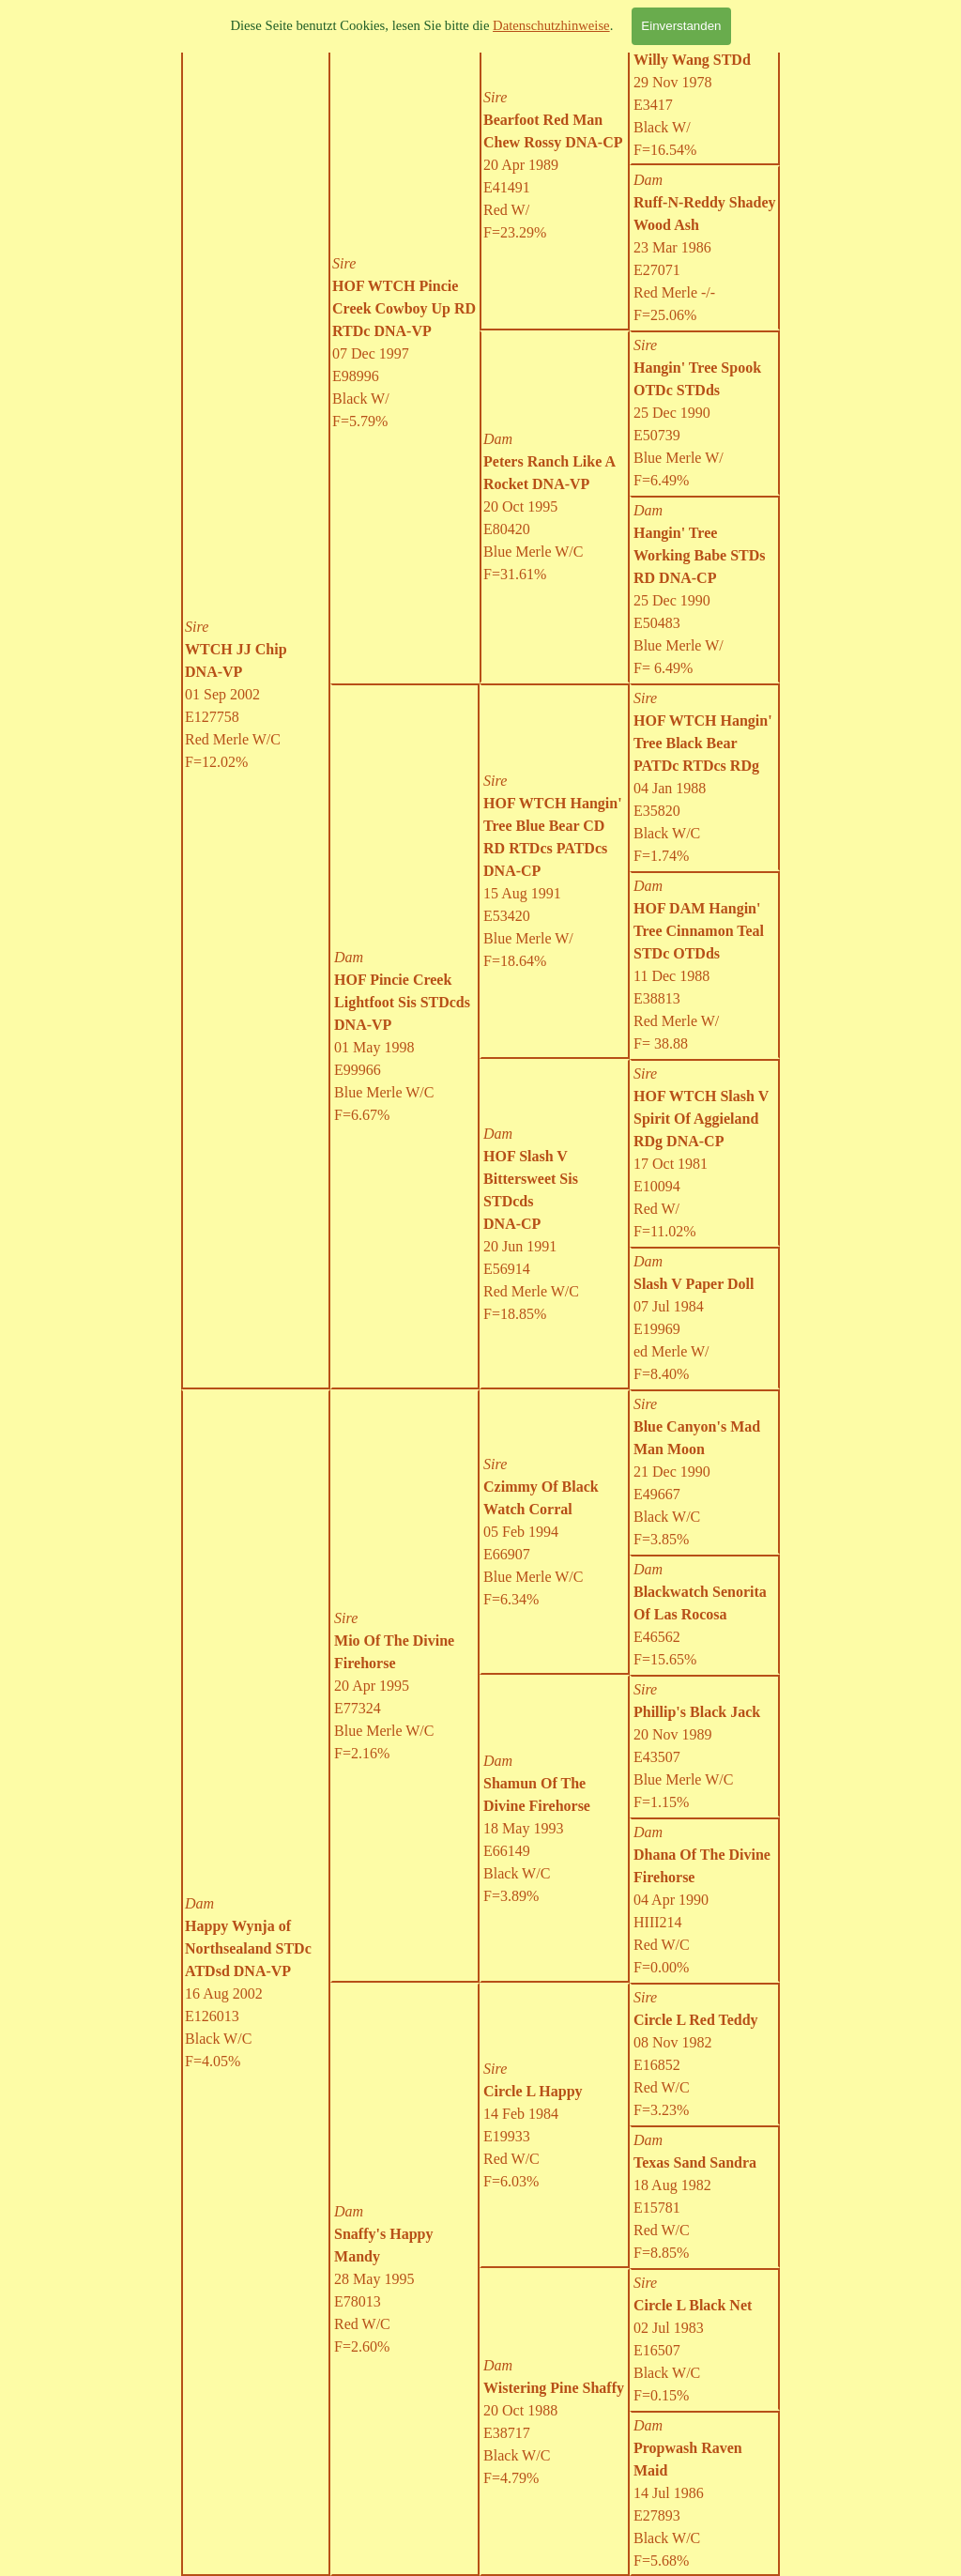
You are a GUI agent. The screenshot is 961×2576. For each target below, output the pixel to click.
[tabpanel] (405, 343)
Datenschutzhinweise (551, 25)
